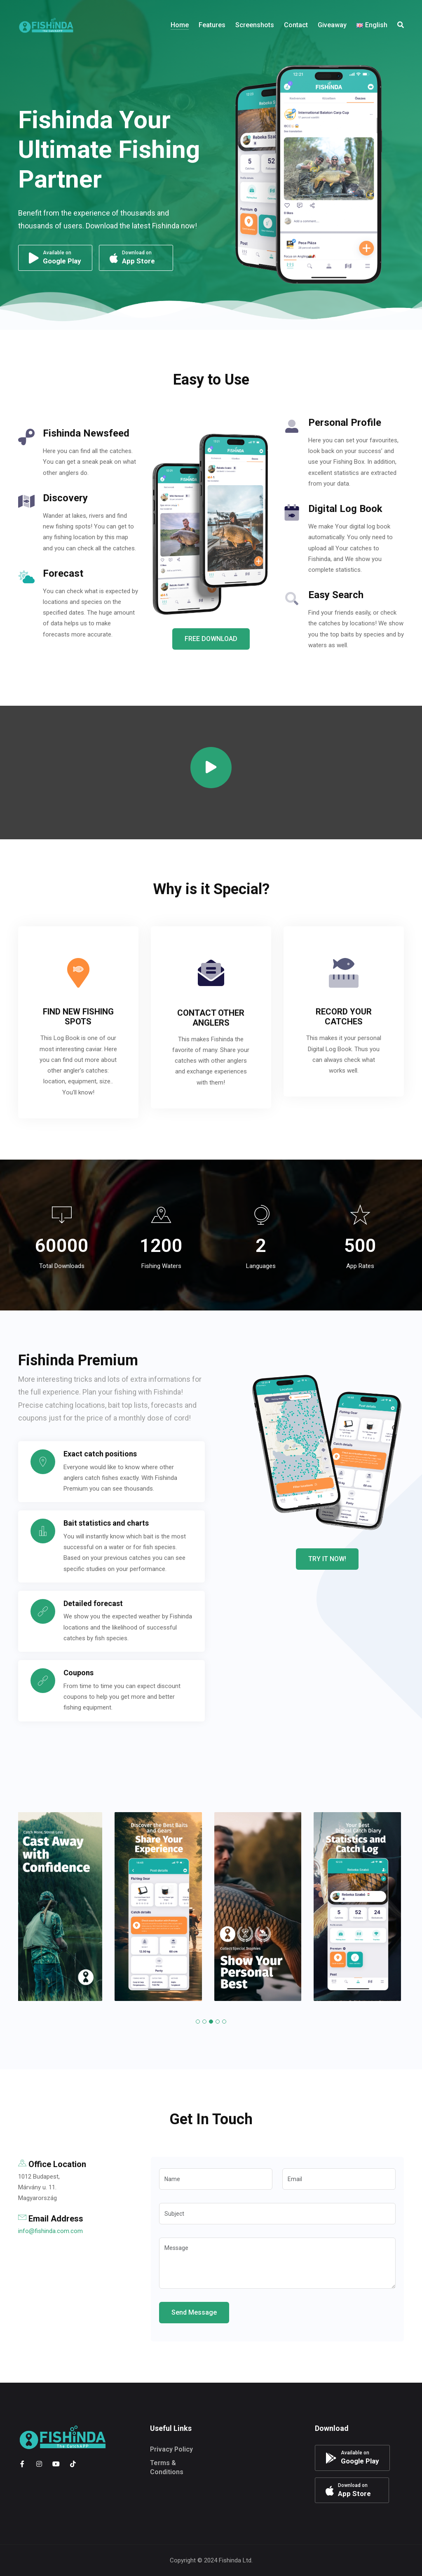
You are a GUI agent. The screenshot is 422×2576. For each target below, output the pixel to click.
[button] (198, 2021)
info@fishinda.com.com (50, 2231)
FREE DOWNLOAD (211, 639)
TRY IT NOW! (327, 1559)
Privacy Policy (171, 2449)
